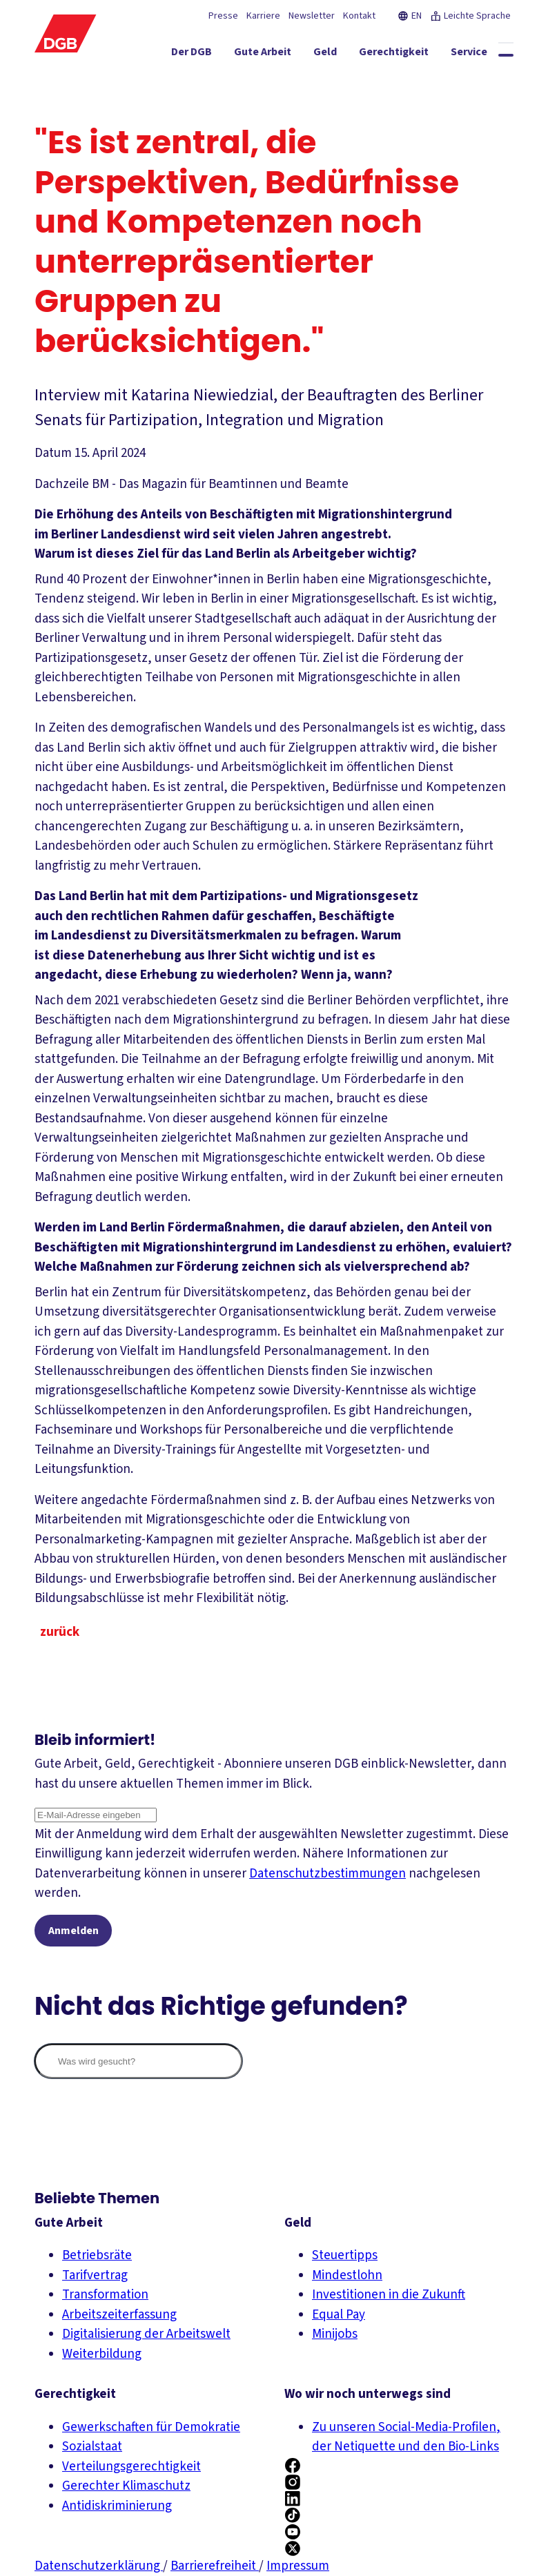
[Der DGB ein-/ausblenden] (128, 54)
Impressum (297, 2566)
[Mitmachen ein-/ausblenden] (474, 54)
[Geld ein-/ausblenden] (262, 54)
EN (410, 16)
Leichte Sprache (470, 16)
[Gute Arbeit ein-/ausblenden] (199, 54)
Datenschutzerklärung (99, 2566)
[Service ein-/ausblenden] (406, 54)
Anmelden (73, 1931)
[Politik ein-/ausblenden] (485, 79)
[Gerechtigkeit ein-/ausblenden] (331, 54)
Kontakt (359, 16)
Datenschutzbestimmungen (327, 1873)
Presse (223, 16)
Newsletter (311, 16)
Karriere (263, 16)
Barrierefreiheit (214, 2566)
